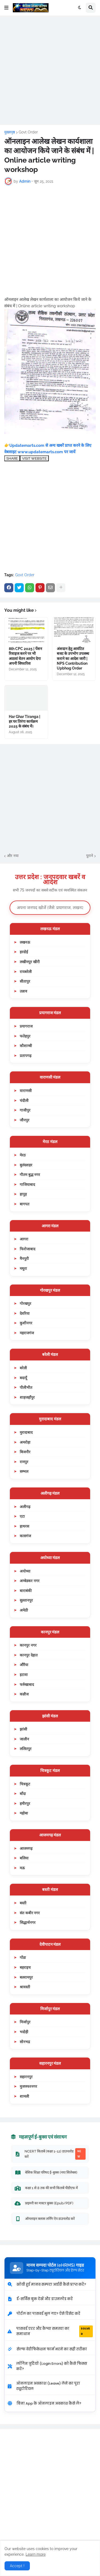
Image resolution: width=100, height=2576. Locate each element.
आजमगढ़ (26, 1848)
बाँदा (23, 1793)
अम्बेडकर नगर (29, 1580)
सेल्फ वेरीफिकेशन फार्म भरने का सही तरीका (47, 2349)
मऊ (22, 1868)
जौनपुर (24, 1120)
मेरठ (23, 1155)
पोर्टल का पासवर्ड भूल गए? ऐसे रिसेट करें (43, 2313)
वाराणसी (26, 1090)
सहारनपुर (26, 2076)
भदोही (24, 2031)
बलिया (24, 1858)
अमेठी (24, 1610)
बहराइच (25, 1967)
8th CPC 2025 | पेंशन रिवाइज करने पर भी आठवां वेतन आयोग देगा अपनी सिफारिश (25, 656)
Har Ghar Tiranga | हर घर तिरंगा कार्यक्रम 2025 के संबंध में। (24, 721)
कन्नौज (24, 1694)
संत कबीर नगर (30, 1912)
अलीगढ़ (25, 1506)
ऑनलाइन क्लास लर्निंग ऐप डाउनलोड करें (44, 2218)
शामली (24, 2096)
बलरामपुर (26, 1977)
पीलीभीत (26, 1387)
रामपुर (24, 1461)
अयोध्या (25, 1571)
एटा (22, 1516)
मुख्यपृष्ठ (9, 132)
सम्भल (24, 1471)
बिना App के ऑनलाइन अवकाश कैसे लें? (44, 2403)
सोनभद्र (25, 2041)
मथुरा (23, 1268)
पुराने (89, 855)
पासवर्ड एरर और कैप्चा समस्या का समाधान (50, 2331)
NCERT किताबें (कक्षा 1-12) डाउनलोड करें (50, 2154)
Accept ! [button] (17, 2566)
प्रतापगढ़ (25, 1055)
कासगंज (25, 1535)
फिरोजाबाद (27, 1249)
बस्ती (23, 1903)
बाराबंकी (26, 1590)
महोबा (24, 1813)
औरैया (24, 1664)
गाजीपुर (25, 1110)
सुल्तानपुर (26, 1600)
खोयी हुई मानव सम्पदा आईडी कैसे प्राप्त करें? (46, 2284)
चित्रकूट (25, 1784)
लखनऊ (25, 942)
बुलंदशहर (26, 1165)
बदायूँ (23, 1377)
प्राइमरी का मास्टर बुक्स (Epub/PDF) (43, 2203)
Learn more (36, 2554)
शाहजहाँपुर (27, 1397)
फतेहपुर (25, 1036)
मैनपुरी (24, 1258)
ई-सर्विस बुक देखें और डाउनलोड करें (40, 2298)
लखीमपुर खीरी (30, 961)
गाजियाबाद (27, 1184)
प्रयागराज (26, 1026)
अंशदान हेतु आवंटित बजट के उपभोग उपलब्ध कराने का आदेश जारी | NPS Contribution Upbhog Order (73, 658)
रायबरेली (26, 971)
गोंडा (23, 1957)
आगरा (24, 1239)
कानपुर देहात (29, 1655)
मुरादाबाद (26, 1432)
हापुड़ (23, 1194)
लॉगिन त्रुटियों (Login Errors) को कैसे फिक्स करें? (47, 2366)
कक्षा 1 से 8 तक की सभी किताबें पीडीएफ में (46, 2188)
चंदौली (24, 1100)
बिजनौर (25, 1452)
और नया (13, 855)
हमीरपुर (25, 1803)
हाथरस (24, 1526)
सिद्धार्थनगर (27, 1922)
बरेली (23, 1368)
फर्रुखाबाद (27, 1684)
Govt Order (28, 132)
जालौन (24, 1739)
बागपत (24, 1204)
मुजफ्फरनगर (28, 2086)
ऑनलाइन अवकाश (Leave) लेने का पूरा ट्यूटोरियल (43, 2386)
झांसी (23, 1729)
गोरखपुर (25, 1303)
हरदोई (24, 951)
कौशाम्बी (26, 1045)
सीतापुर (25, 981)
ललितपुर (25, 1748)
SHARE (12, 458)
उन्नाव (23, 991)
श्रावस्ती (25, 1987)
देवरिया (25, 1313)
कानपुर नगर (28, 1645)
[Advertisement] (50, 70)
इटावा (24, 1674)
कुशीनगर (26, 1323)
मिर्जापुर (25, 2022)
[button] (6, 7)
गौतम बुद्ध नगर (30, 1174)
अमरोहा (25, 1442)
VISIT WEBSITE (34, 458)
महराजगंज (27, 1333)
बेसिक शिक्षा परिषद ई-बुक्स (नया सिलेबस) (45, 2172)
